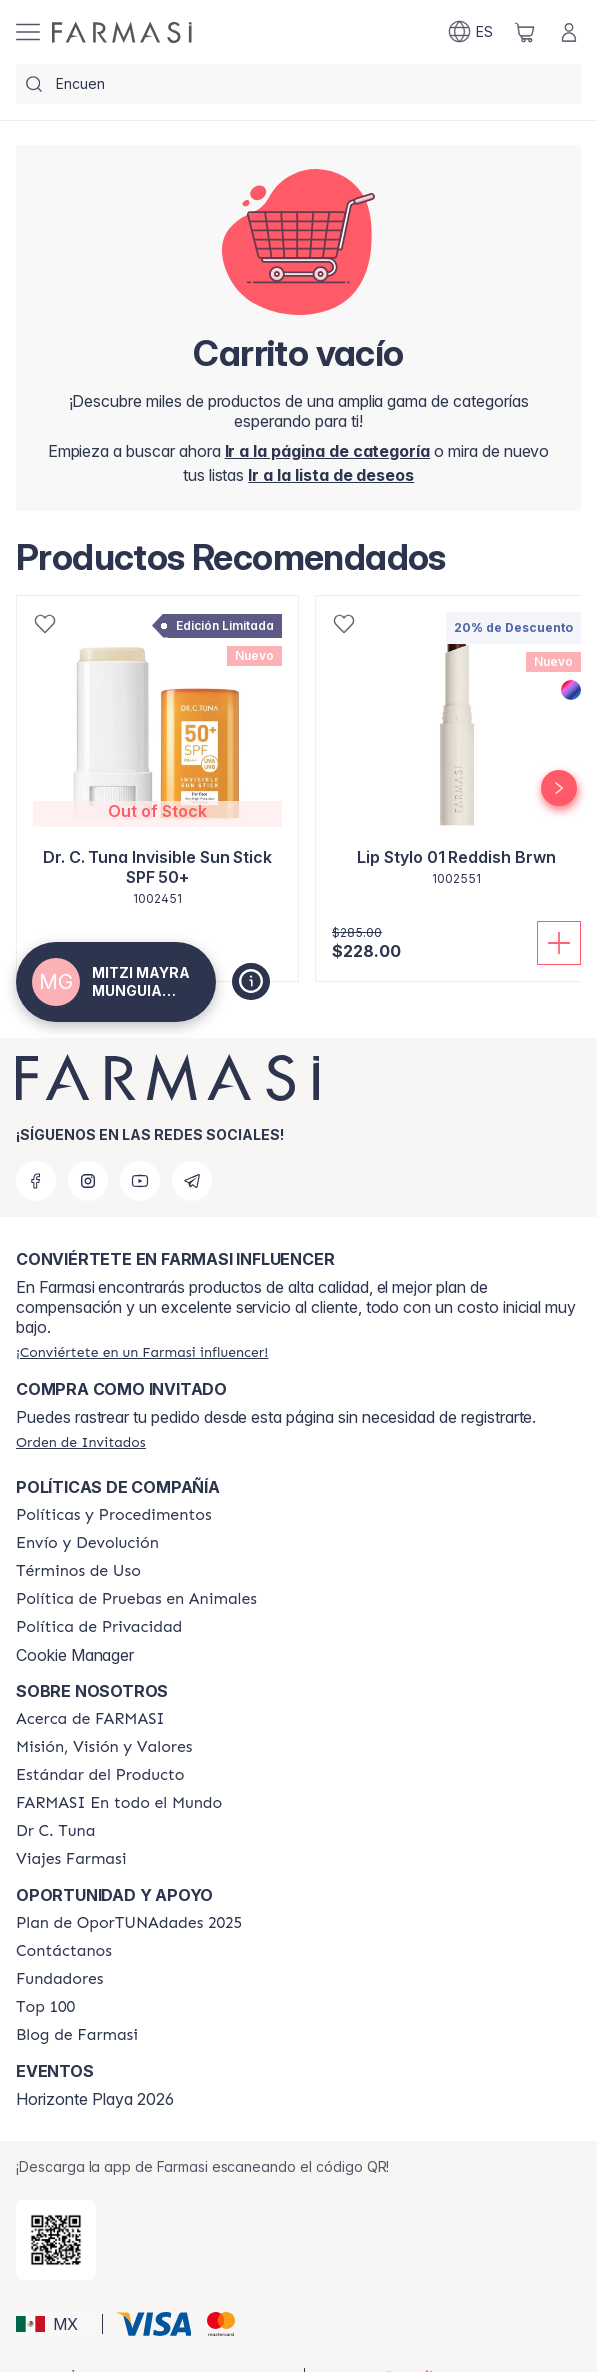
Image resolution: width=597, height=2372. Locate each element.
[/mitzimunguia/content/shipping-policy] (87, 1543)
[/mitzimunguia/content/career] (71, 1859)
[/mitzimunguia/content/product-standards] (100, 1775)
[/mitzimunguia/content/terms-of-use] (78, 1571)
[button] (56, 2324)
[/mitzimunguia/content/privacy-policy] (99, 1627)
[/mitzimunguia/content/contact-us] (64, 1951)
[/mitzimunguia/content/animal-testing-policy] (136, 1599)
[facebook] (36, 1181)
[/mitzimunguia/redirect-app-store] (56, 2240)
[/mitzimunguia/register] (331, 475)
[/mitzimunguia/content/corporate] (119, 1803)
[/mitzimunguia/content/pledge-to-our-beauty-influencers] (55, 1831)
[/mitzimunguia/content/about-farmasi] (90, 1719)
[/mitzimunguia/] (122, 32)
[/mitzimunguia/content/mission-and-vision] (104, 1747)
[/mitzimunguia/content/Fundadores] (60, 1979)
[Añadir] (559, 943)
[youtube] (140, 1181)
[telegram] (192, 1181)
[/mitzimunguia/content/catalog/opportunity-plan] (129, 1923)
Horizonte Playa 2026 (95, 2099)
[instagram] (88, 1181)
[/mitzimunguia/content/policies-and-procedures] (114, 1515)
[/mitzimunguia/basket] (525, 32)
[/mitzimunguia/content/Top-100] (45, 2007)
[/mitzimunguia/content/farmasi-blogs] (77, 2035)
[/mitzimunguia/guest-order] (81, 1442)
